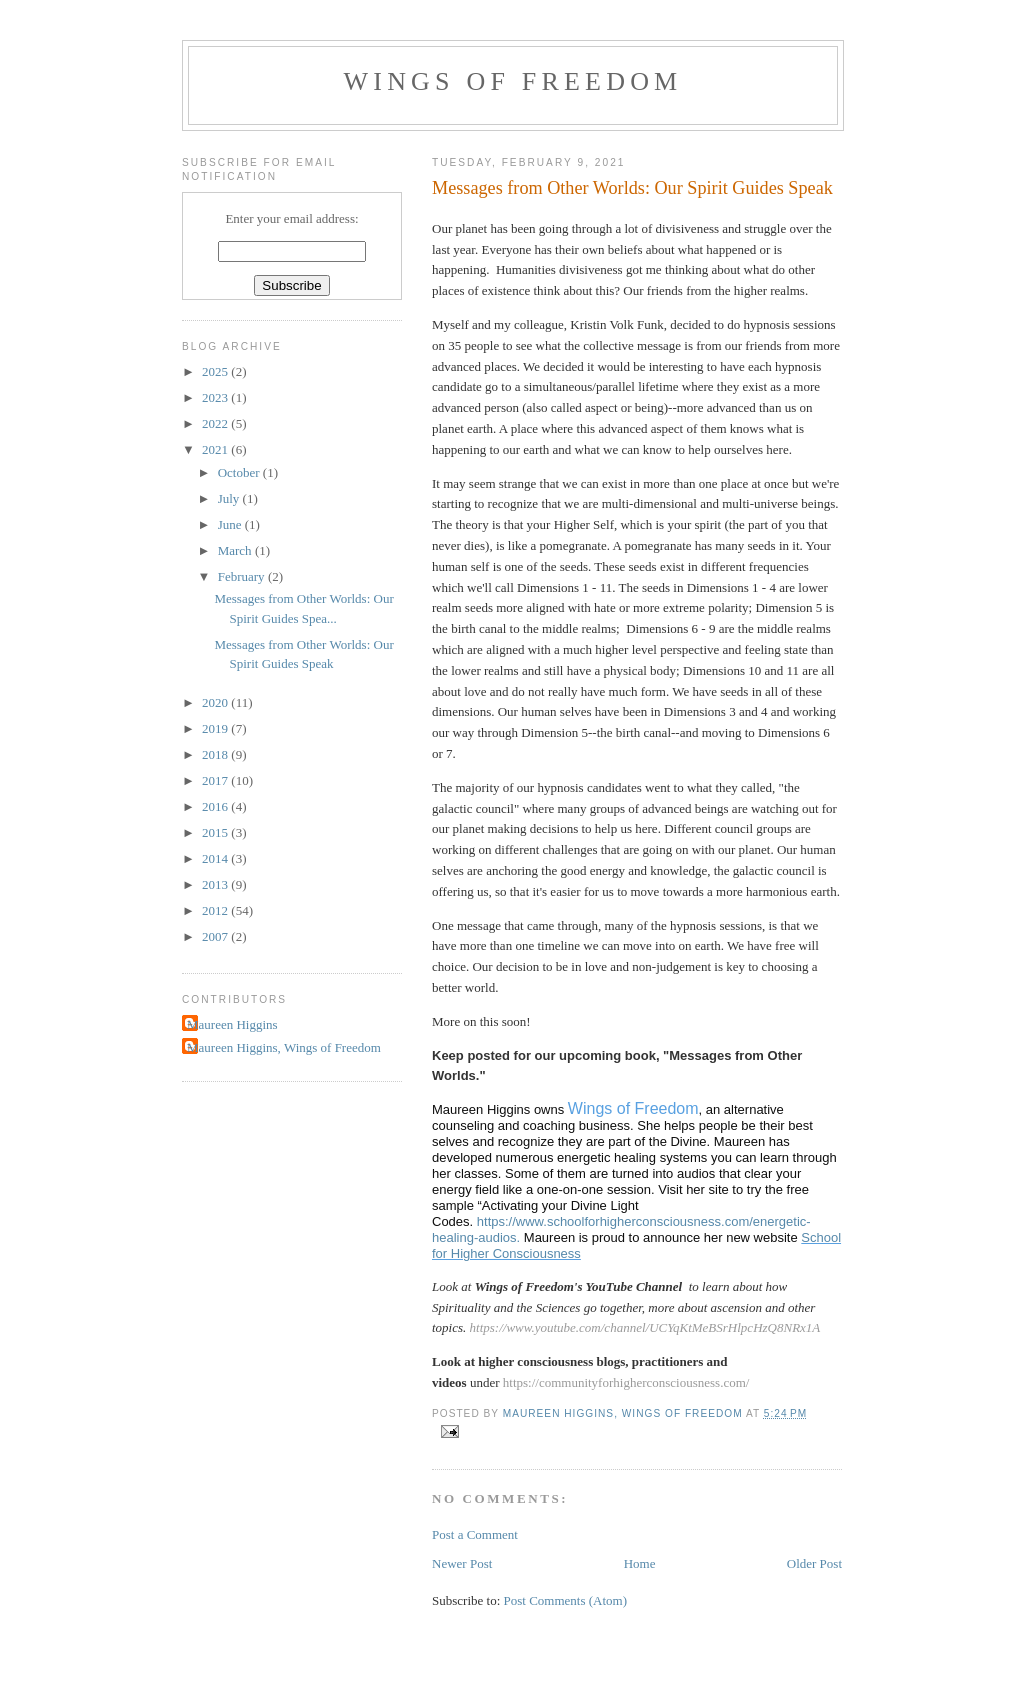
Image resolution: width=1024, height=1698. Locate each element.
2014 (216, 858)
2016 (216, 806)
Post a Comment (475, 1534)
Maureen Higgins (232, 1024)
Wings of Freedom (513, 81)
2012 (216, 910)
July (230, 498)
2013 (216, 884)
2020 (216, 702)
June (231, 524)
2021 (216, 449)
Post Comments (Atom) (566, 1600)
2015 (216, 832)
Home (640, 1563)
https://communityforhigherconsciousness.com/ (626, 1382)
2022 (216, 423)
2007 (216, 936)
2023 (216, 397)
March (236, 550)
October (240, 472)
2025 (216, 371)
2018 (216, 754)
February (243, 576)
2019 (216, 728)
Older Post (814, 1563)
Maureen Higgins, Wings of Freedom (284, 1047)
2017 (216, 780)
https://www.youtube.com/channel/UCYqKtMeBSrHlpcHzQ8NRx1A (645, 1327)
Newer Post (462, 1563)
